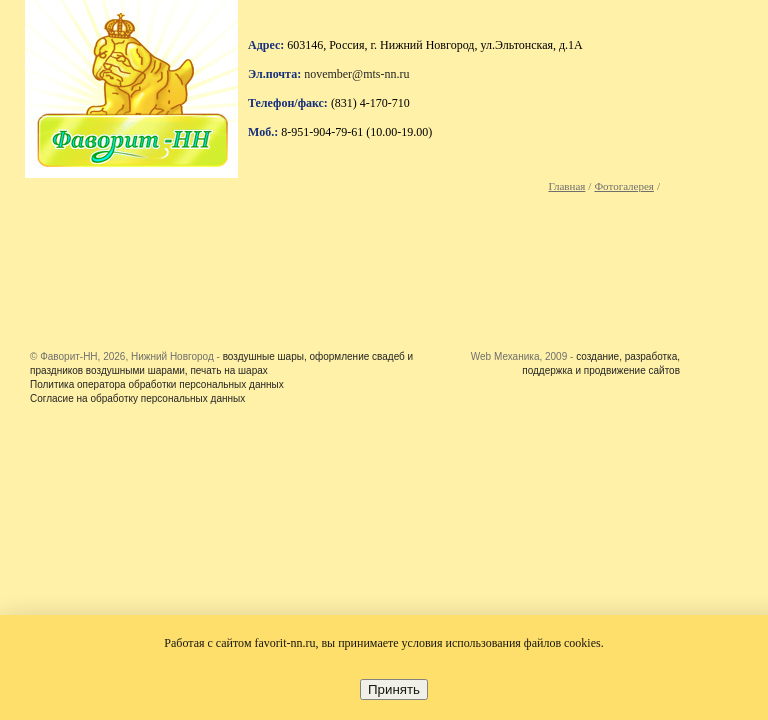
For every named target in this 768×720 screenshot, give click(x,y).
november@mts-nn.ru (356, 74)
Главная (566, 186)
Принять (394, 689)
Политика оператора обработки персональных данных (157, 384)
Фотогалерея (624, 186)
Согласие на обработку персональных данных (137, 398)
